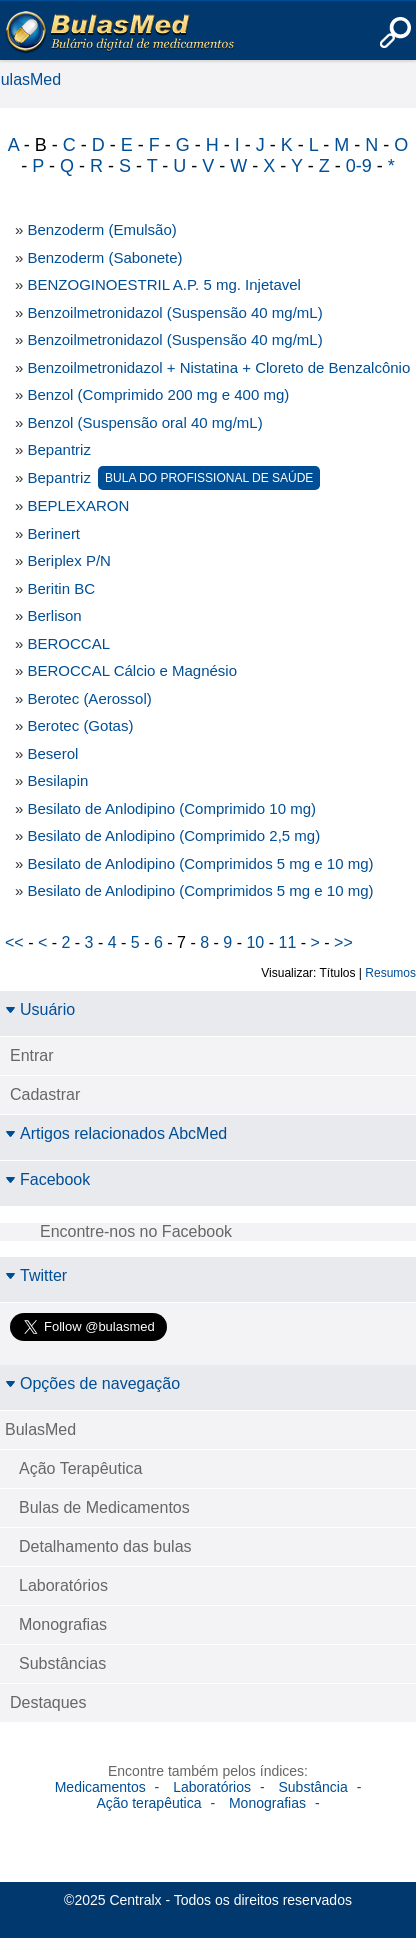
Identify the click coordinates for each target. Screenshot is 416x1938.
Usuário (40, 1009)
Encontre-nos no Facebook (136, 1231)
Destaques (48, 1702)
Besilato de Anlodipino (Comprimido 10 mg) (172, 808)
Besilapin (58, 780)
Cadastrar (45, 1094)
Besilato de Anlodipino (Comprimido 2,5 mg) (174, 835)
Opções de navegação (92, 1383)
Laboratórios (63, 1585)
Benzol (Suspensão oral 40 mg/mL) (145, 422)
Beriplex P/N (69, 560)
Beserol (53, 753)
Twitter (36, 1275)
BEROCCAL (69, 643)
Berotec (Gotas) (81, 725)
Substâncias (62, 1663)
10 (255, 942)
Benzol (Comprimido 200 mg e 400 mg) (159, 394)
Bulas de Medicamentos (104, 1507)
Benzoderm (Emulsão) (102, 229)
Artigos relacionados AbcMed (116, 1133)
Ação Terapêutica (80, 1468)
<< (14, 942)
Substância (312, 1787)
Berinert (54, 533)
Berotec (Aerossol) (90, 698)
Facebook (47, 1179)
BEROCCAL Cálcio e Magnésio (133, 670)
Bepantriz (59, 449)
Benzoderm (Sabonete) (105, 257)
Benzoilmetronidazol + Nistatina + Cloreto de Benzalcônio (219, 367)
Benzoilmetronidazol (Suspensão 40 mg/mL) (175, 312)
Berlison (55, 615)
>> (343, 942)
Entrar (32, 1055)
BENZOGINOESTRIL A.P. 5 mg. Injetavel (164, 284)
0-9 (359, 166)
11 (287, 942)
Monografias (63, 1624)
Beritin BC (62, 588)
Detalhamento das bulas (105, 1546)
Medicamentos (100, 1787)
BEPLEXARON (79, 505)
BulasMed (40, 1429)
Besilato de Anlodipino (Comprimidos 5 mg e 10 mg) (201, 863)
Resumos (390, 973)
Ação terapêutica (148, 1803)
